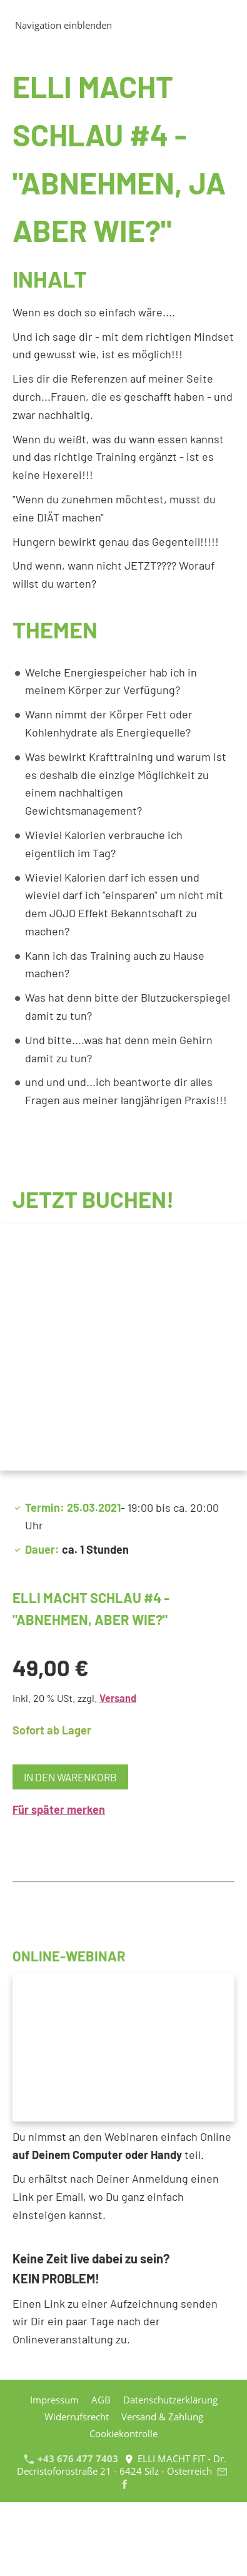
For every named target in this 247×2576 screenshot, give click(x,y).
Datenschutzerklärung (170, 2399)
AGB (101, 2399)
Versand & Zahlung (162, 2416)
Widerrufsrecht (76, 2416)
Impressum (54, 2399)
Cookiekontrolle (123, 2433)
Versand (117, 1698)
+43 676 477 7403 (71, 2458)
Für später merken (59, 1809)
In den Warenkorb (70, 1777)
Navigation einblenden (63, 25)
